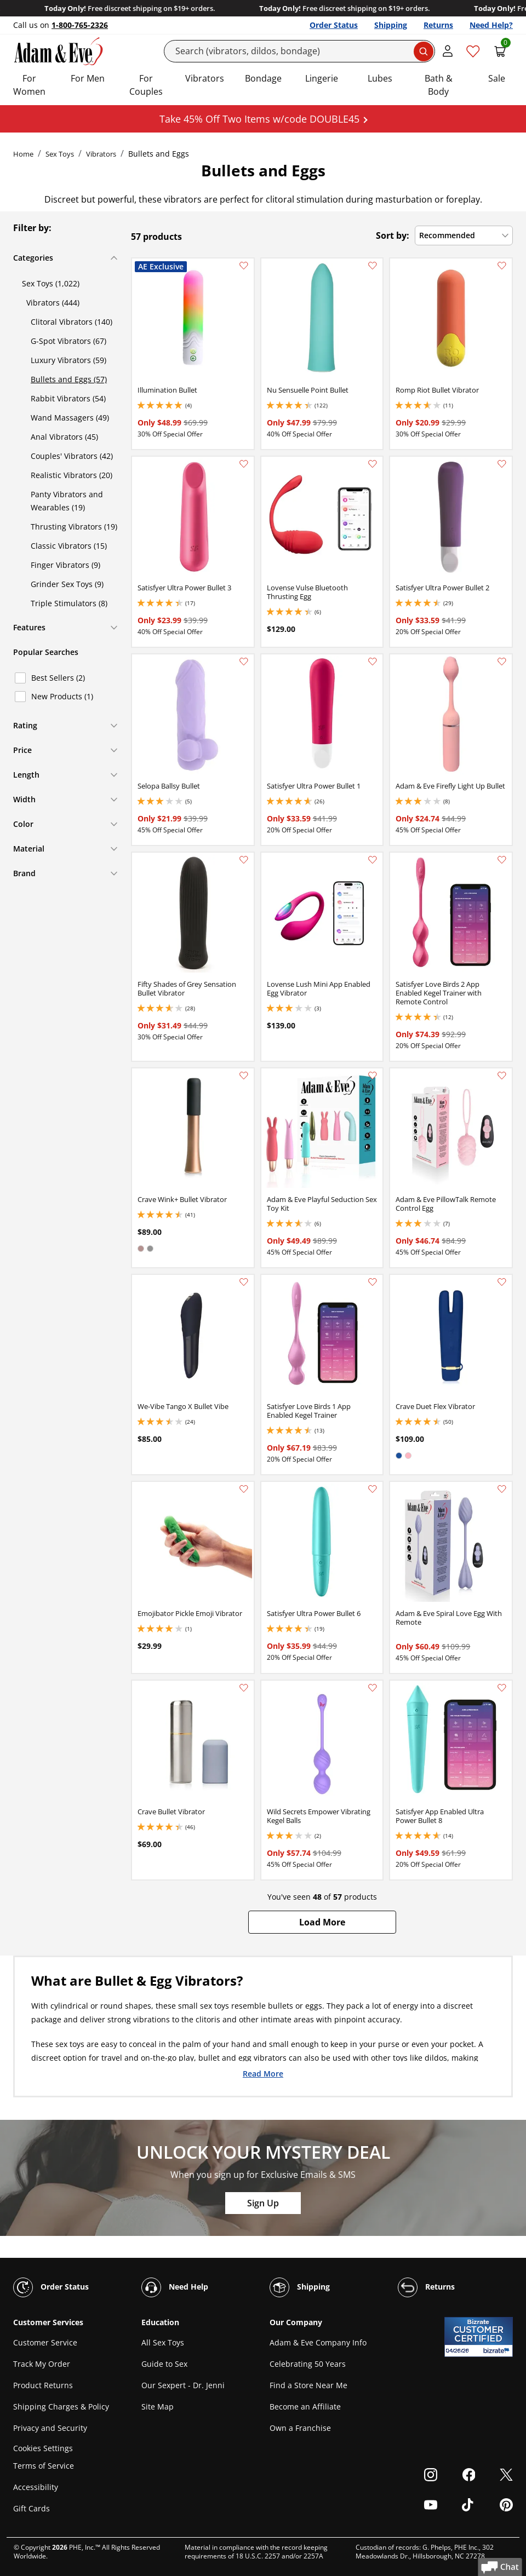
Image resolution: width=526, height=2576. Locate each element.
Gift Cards (31, 2508)
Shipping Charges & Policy (61, 2406)
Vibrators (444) (52, 302)
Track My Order (41, 2364)
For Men (88, 78)
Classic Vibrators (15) (69, 545)
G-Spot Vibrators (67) (68, 341)
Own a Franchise (300, 2428)
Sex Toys (59, 154)
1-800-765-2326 (80, 25)
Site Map (157, 2406)
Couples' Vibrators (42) (72, 456)
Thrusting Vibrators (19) (74, 526)
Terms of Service (43, 2465)
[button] (322, 1922)
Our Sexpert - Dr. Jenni (183, 2385)
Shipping (390, 25)
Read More (263, 2073)
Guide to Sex (164, 2364)
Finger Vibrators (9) (65, 565)
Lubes (380, 78)
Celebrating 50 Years (308, 2364)
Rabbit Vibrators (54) (68, 398)
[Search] (300, 51)
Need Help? (491, 25)
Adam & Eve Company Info (318, 2342)
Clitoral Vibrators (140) (71, 322)
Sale (496, 78)
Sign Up (263, 2203)
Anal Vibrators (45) (64, 437)
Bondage (263, 78)
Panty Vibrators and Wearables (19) (67, 501)
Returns (438, 25)
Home (23, 154)
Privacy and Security (50, 2428)
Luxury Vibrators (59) (68, 360)
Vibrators (204, 78)
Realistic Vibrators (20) (71, 475)
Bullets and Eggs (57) (69, 379)
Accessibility (35, 2487)
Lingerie (321, 78)
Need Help (174, 2287)
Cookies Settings (43, 2448)
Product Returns (43, 2385)
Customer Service (45, 2342)
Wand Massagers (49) (70, 417)
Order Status (334, 25)
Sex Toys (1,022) (50, 283)
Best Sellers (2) (58, 677)
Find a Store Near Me (308, 2385)
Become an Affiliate (305, 2406)
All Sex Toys (162, 2342)
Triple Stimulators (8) (69, 603)
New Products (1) (62, 696)
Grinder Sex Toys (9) (67, 584)
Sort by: (392, 235)
